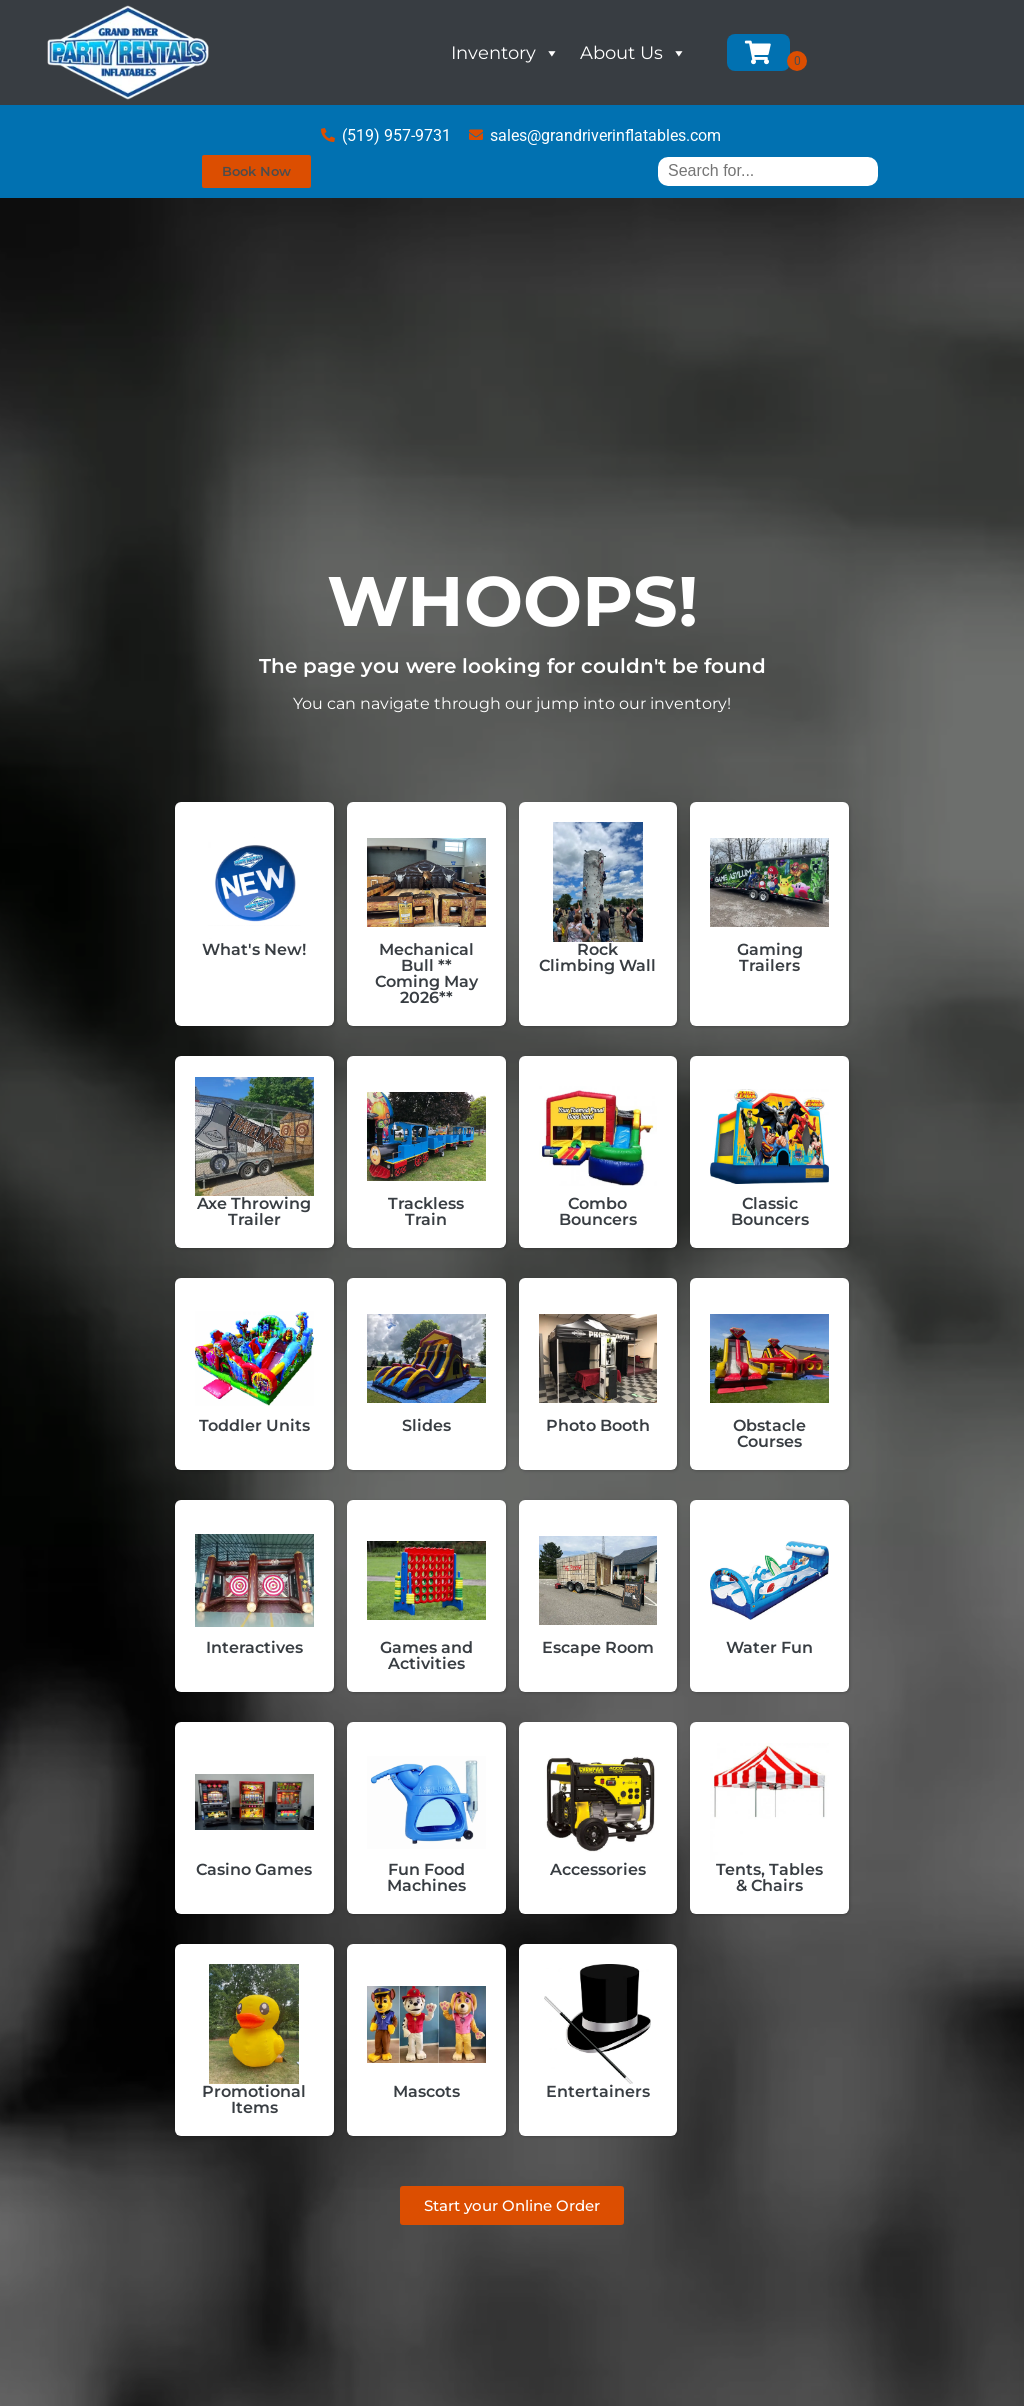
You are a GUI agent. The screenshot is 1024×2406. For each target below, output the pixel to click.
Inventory (505, 53)
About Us (633, 53)
